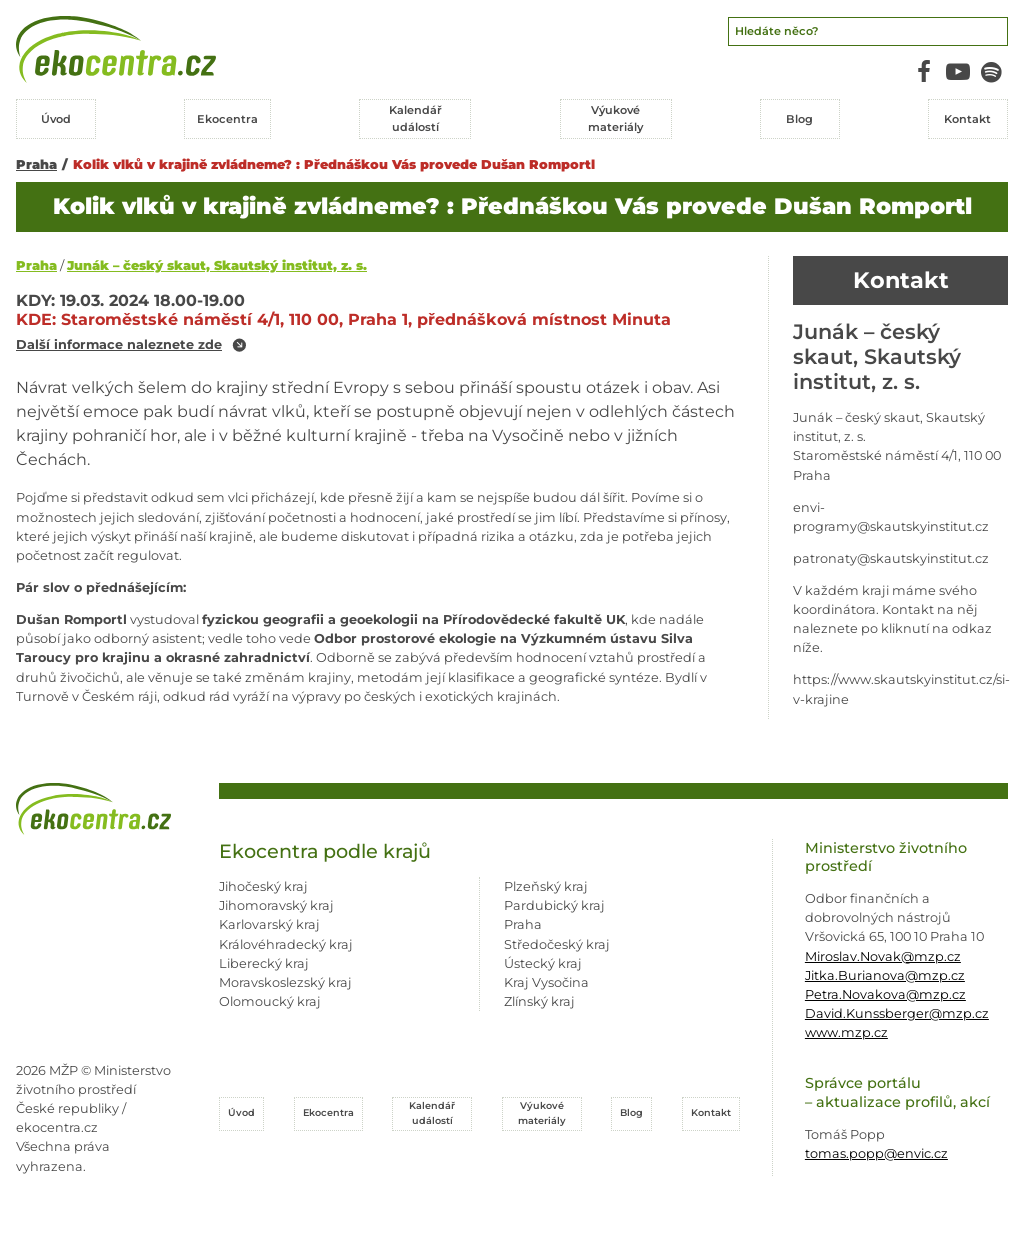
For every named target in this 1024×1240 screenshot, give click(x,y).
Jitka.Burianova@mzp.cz (885, 975)
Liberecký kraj (264, 963)
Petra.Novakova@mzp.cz (885, 994)
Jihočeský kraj (263, 886)
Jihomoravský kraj (276, 905)
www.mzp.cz (846, 1032)
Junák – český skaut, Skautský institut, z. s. (217, 265)
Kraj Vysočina (546, 982)
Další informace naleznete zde (119, 345)
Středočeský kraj (557, 944)
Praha (36, 164)
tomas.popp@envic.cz (876, 1153)
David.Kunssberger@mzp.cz (897, 1013)
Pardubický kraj (554, 905)
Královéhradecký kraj (286, 944)
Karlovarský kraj (269, 924)
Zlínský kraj (539, 1001)
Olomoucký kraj (270, 1001)
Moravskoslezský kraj (285, 982)
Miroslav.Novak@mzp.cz (883, 956)
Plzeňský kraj (546, 886)
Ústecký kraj (543, 963)
